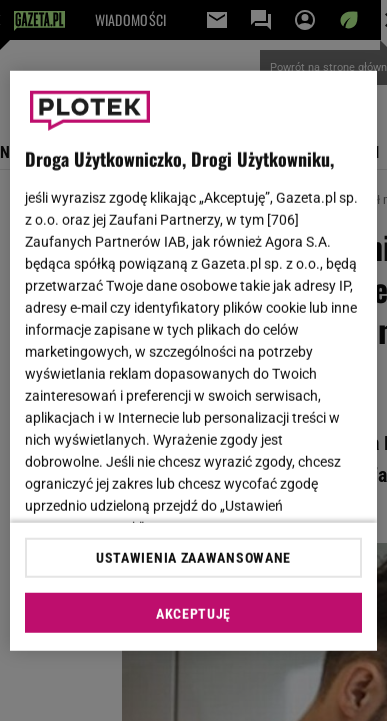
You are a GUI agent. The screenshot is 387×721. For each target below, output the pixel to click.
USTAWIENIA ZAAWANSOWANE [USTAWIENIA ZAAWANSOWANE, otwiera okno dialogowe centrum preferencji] (193, 558)
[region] (194, 360)
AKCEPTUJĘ (193, 614)
